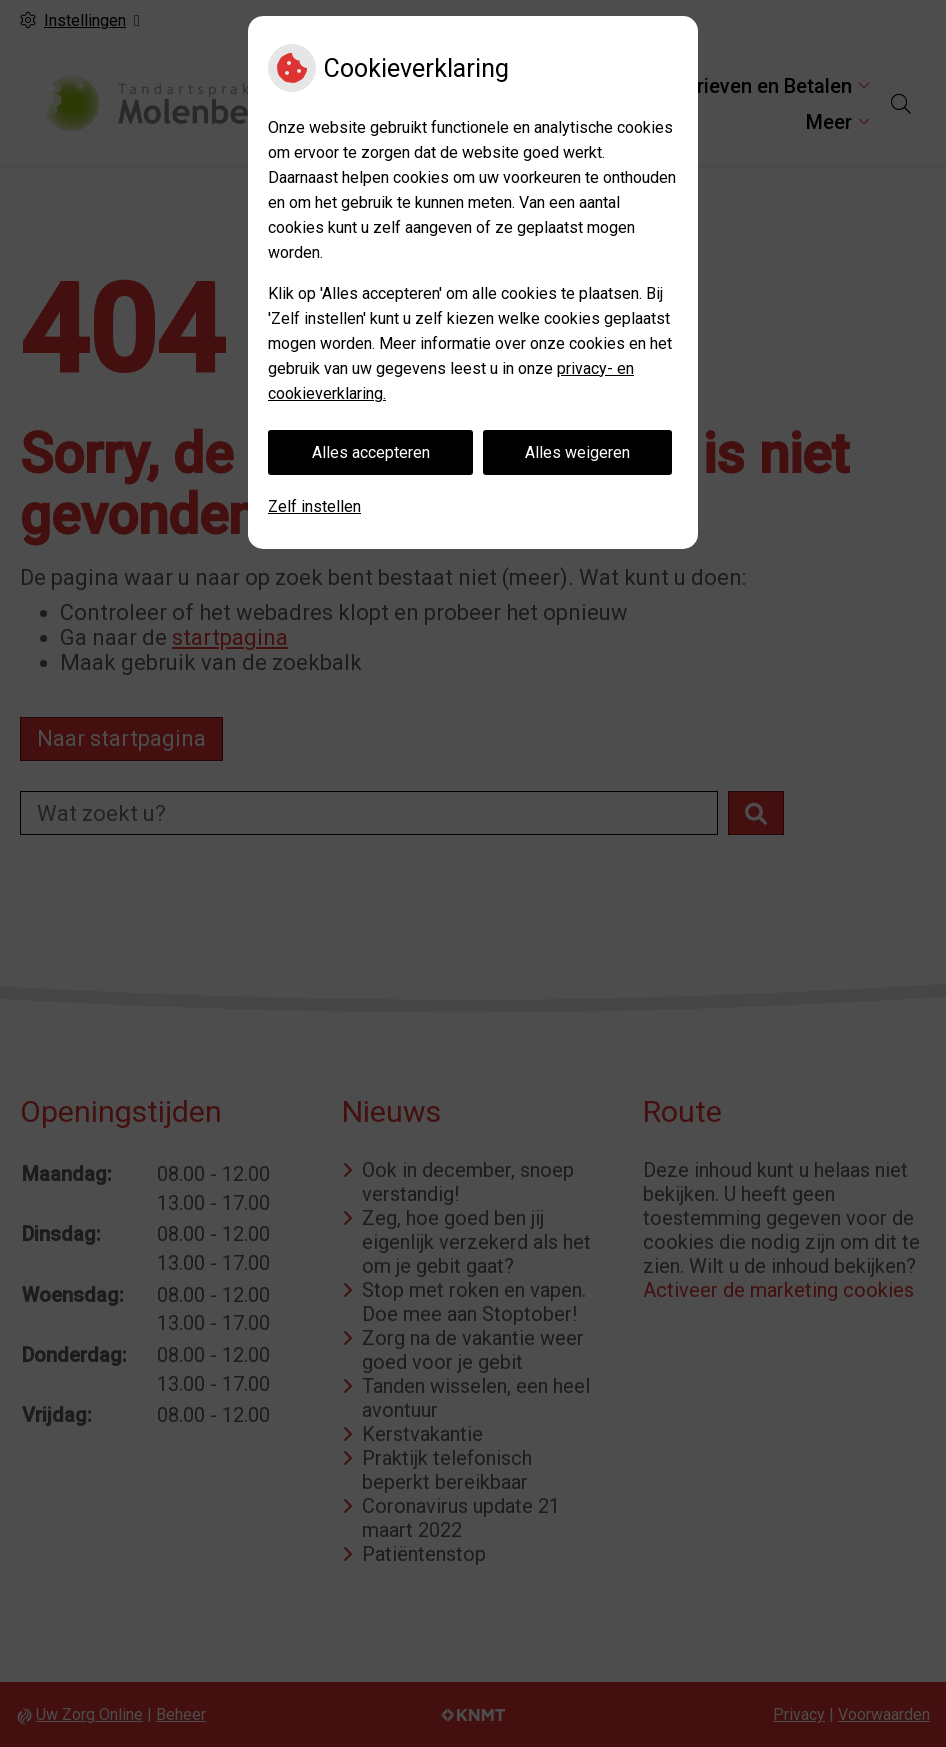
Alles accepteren (371, 452)
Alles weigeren (577, 452)
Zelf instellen (314, 506)
